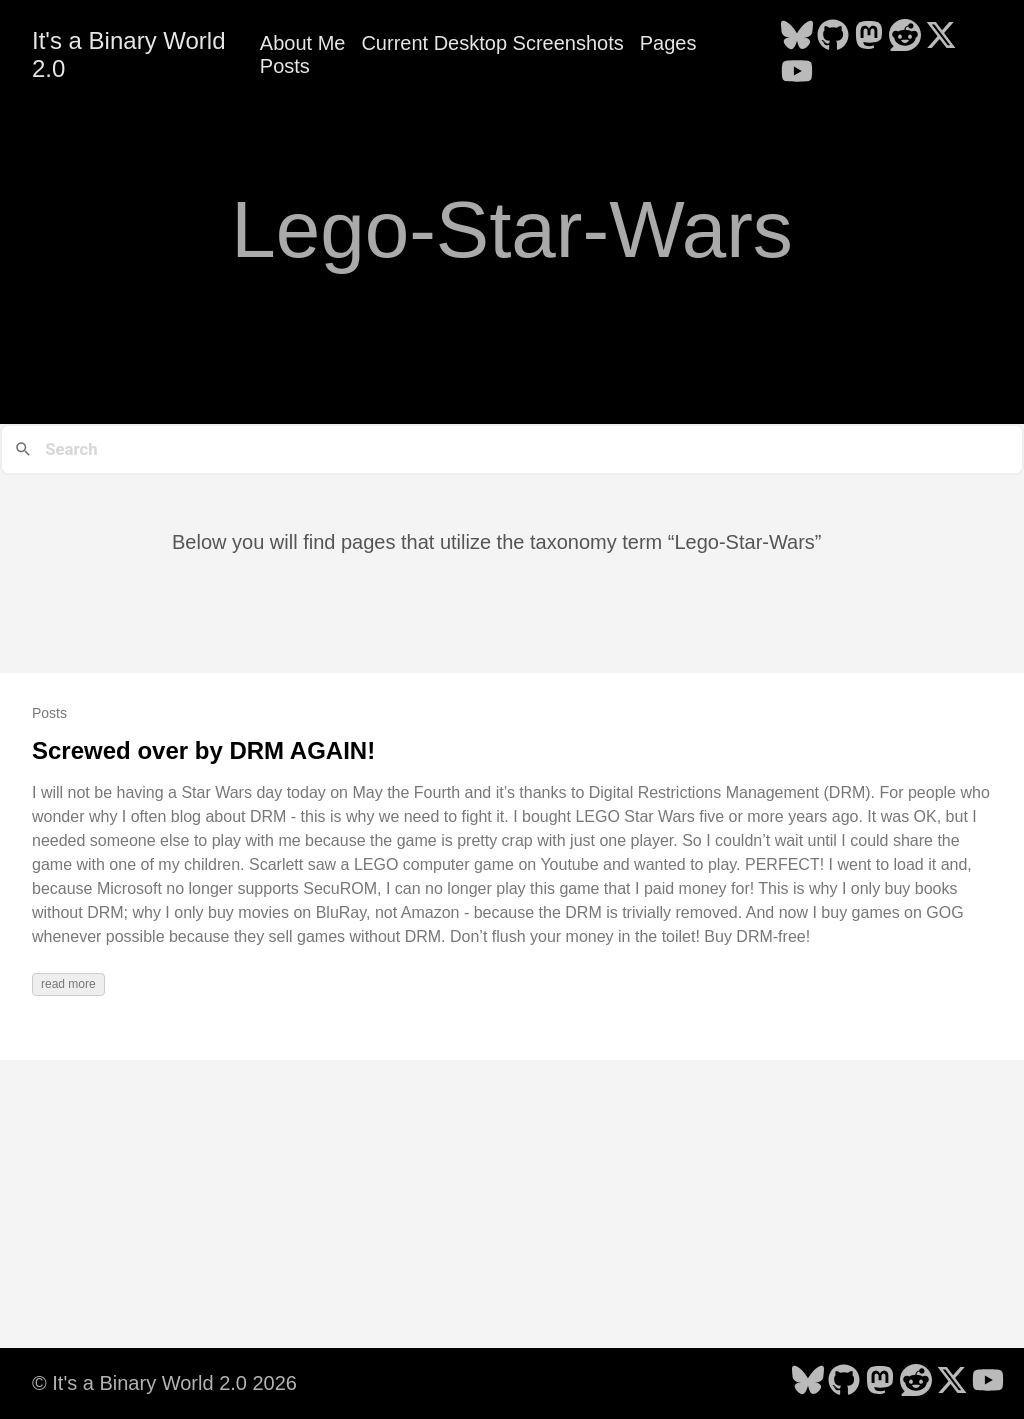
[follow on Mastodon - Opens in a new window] (869, 37)
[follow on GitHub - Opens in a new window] (833, 37)
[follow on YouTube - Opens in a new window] (797, 73)
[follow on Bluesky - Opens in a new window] (797, 37)
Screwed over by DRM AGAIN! (203, 750)
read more (68, 984)
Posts (285, 66)
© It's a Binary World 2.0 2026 (164, 1383)
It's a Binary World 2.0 (129, 54)
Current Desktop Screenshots (492, 43)
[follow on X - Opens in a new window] (941, 37)
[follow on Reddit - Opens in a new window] (905, 37)
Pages (668, 43)
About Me (303, 43)
